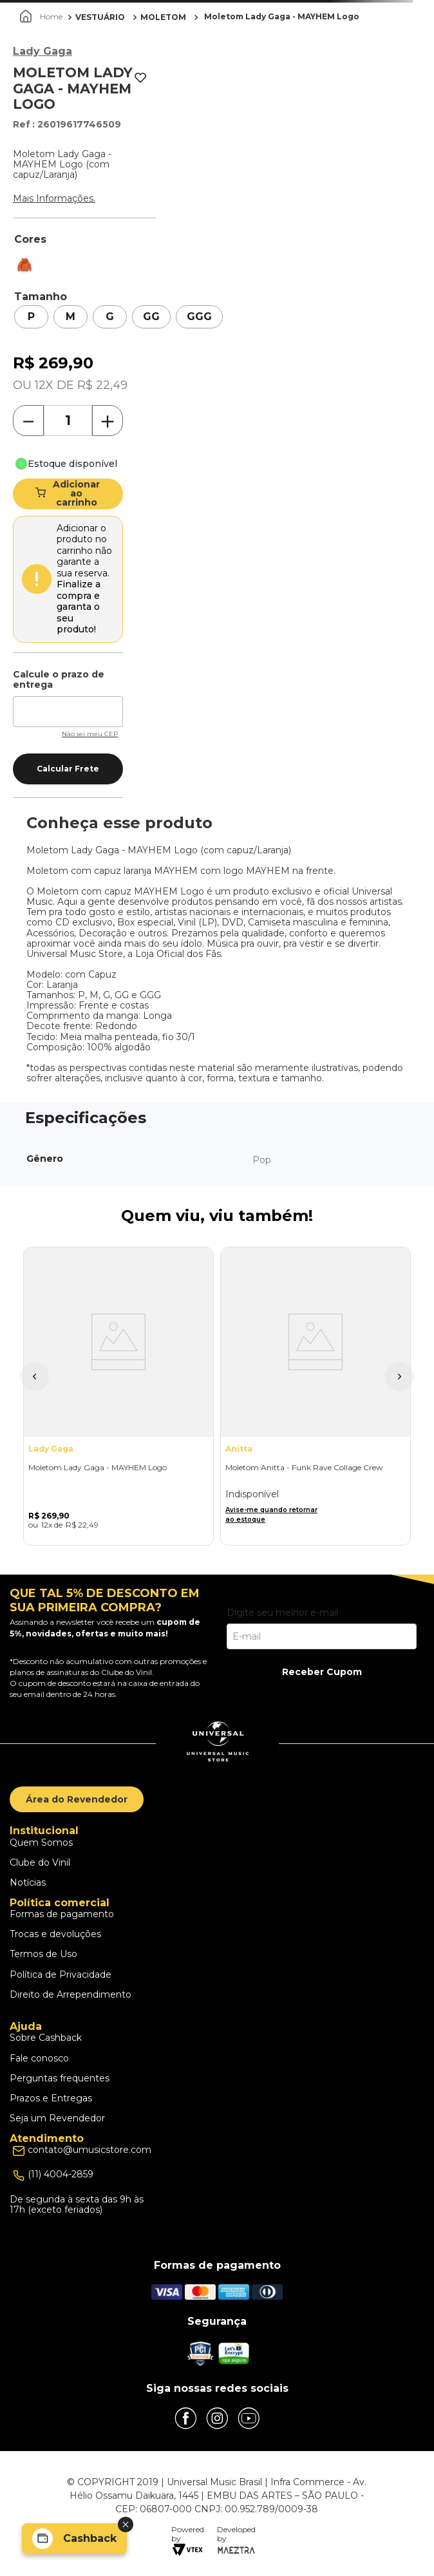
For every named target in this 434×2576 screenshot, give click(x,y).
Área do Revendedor (76, 1799)
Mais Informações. (54, 198)
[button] (31, 316)
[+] (107, 420)
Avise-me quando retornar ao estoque (271, 1515)
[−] (28, 420)
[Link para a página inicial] (42, 17)
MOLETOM (163, 17)
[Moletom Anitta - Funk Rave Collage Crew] (315, 1396)
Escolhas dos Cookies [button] (63, 2015)
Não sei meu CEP (90, 734)
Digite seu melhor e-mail (282, 1612)
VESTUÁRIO (100, 17)
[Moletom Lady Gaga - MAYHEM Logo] (118, 1396)
